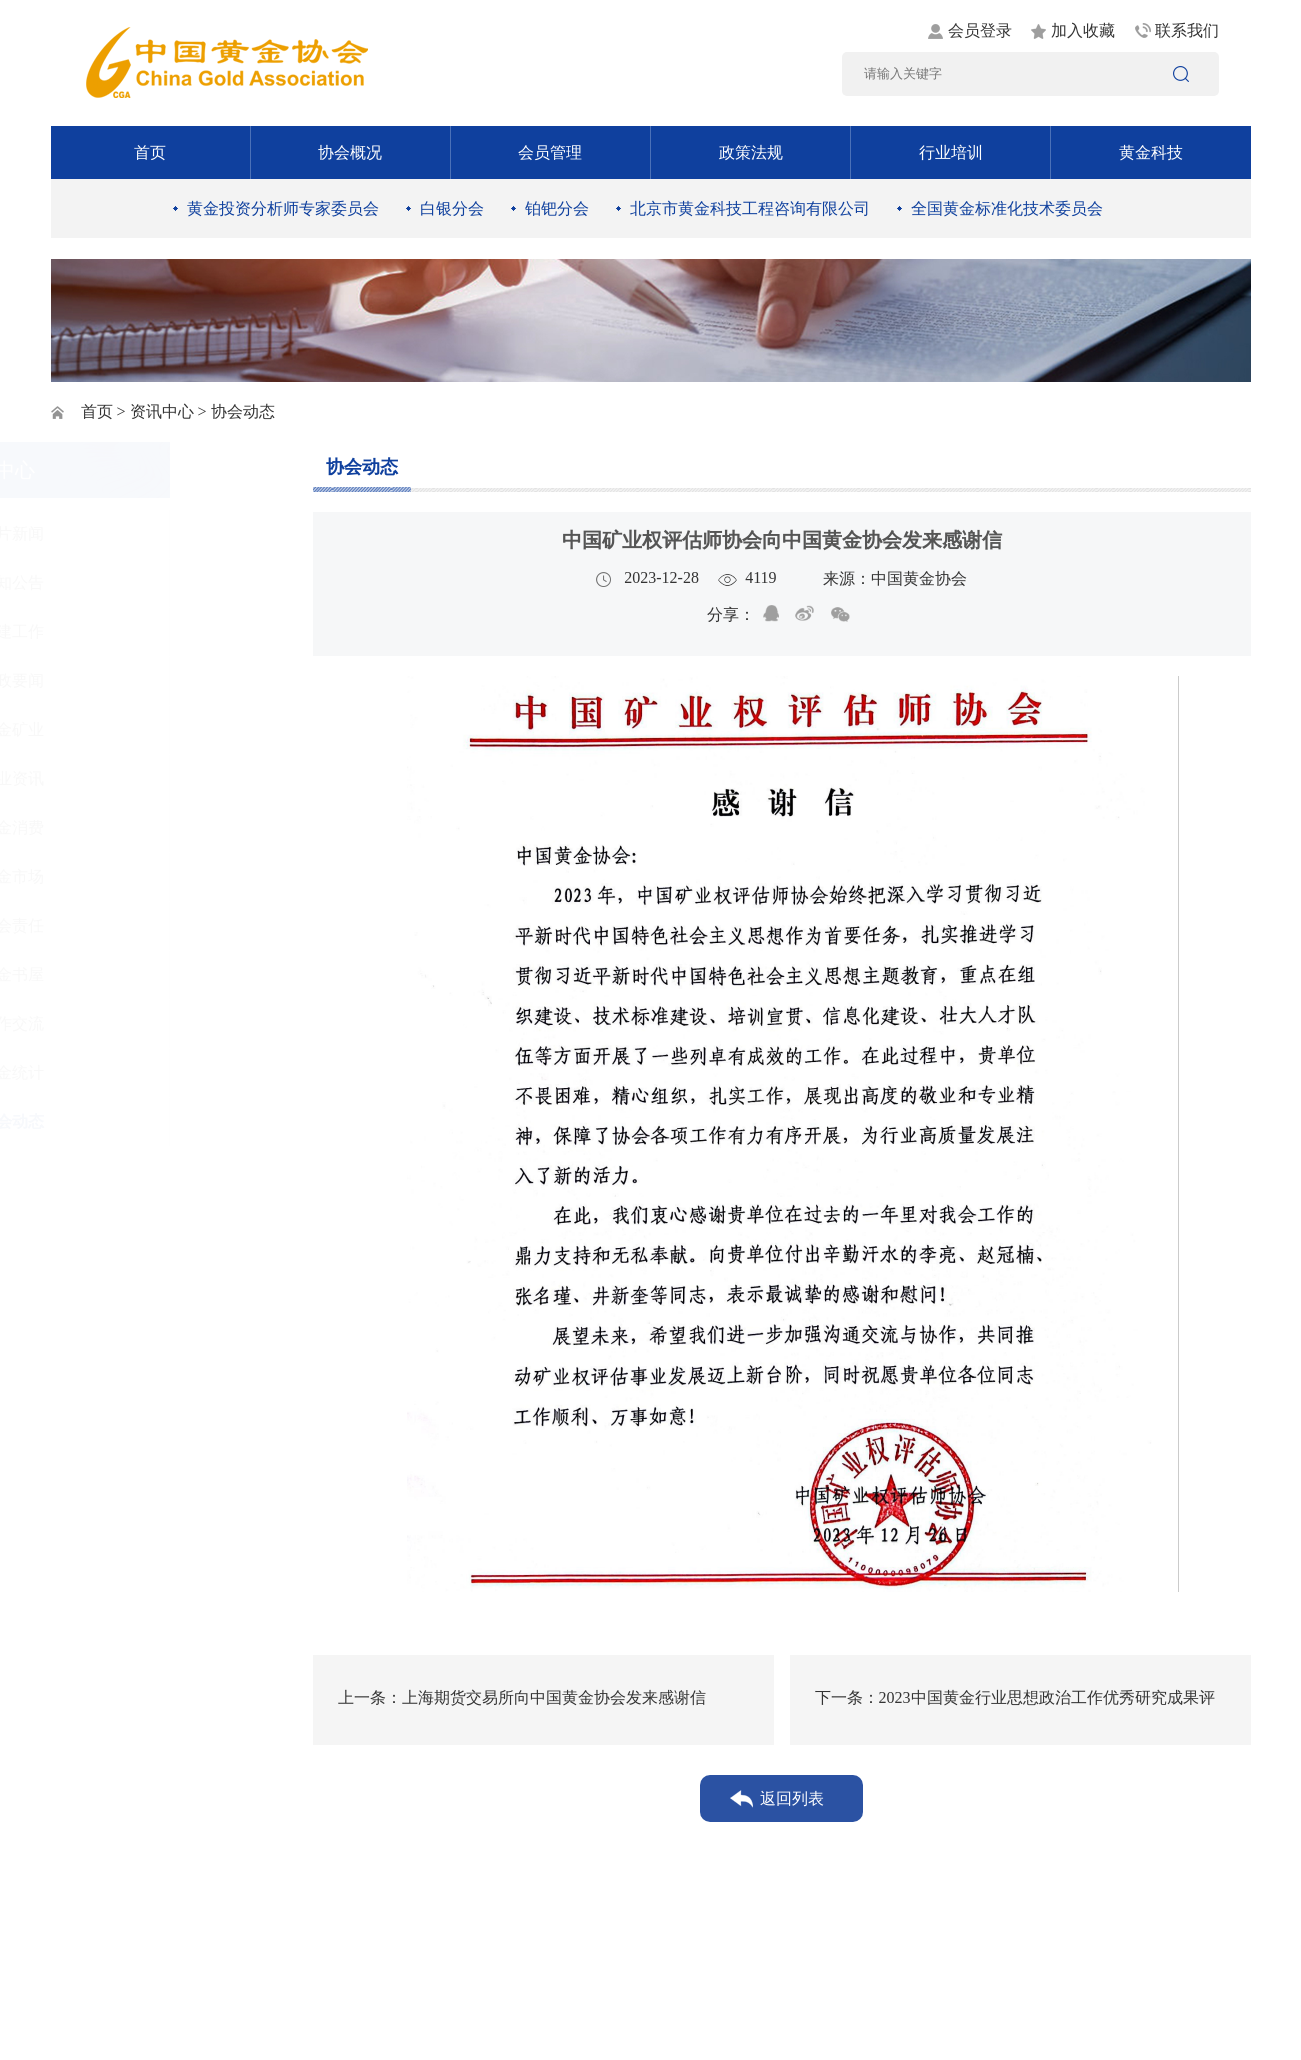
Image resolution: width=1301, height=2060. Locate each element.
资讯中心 (162, 411)
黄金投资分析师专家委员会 (283, 208)
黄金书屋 (122, 974)
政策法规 (751, 152)
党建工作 (122, 631)
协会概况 (350, 152)
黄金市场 (122, 876)
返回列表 (792, 1798)
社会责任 (122, 925)
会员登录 (980, 30)
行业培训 (951, 152)
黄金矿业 (122, 729)
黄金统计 (122, 1072)
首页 (150, 152)
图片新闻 (122, 533)
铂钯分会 (557, 208)
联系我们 (1187, 30)
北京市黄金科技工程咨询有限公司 (750, 208)
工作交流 (122, 1023)
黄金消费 (122, 827)
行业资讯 (122, 778)
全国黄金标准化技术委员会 (1007, 208)
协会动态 (122, 1121)
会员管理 (550, 152)
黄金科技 (1151, 152)
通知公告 (122, 582)
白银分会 (452, 208)
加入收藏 (1083, 30)
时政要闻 (122, 680)
